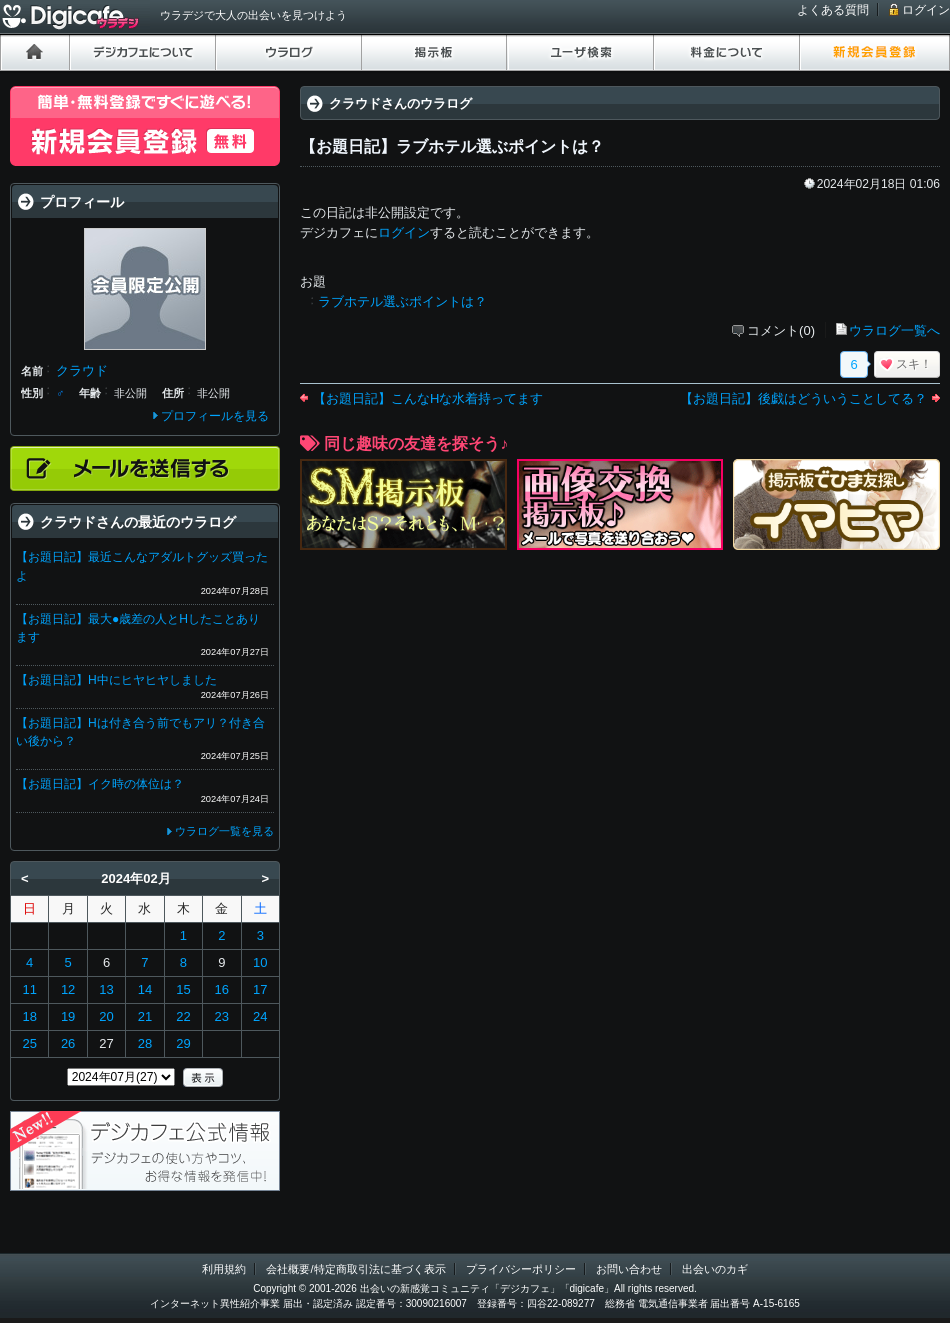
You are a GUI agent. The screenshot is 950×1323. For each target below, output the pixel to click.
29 (183, 1043)
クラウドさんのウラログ (400, 103)
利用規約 (224, 1269)
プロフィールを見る (215, 416)
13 (106, 989)
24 (260, 1016)
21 (145, 1016)
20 (106, 1016)
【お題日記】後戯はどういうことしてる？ (803, 398)
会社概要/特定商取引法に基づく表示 (355, 1269)
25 (29, 1043)
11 (29, 989)
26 (68, 1043)
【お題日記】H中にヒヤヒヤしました (116, 680)
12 (68, 989)
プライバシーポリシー (521, 1269)
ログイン (926, 10)
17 (260, 989)
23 (222, 1016)
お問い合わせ (629, 1269)
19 (68, 1016)
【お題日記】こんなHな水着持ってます (428, 398)
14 (145, 989)
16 (222, 989)
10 (260, 962)
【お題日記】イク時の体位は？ (100, 784)
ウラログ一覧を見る (224, 831)
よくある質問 (833, 10)
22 (183, 1016)
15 (183, 989)
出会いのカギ (715, 1269)
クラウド (82, 370)
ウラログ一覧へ (894, 330)
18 (29, 1016)
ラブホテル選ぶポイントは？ (402, 301)
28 (145, 1043)
